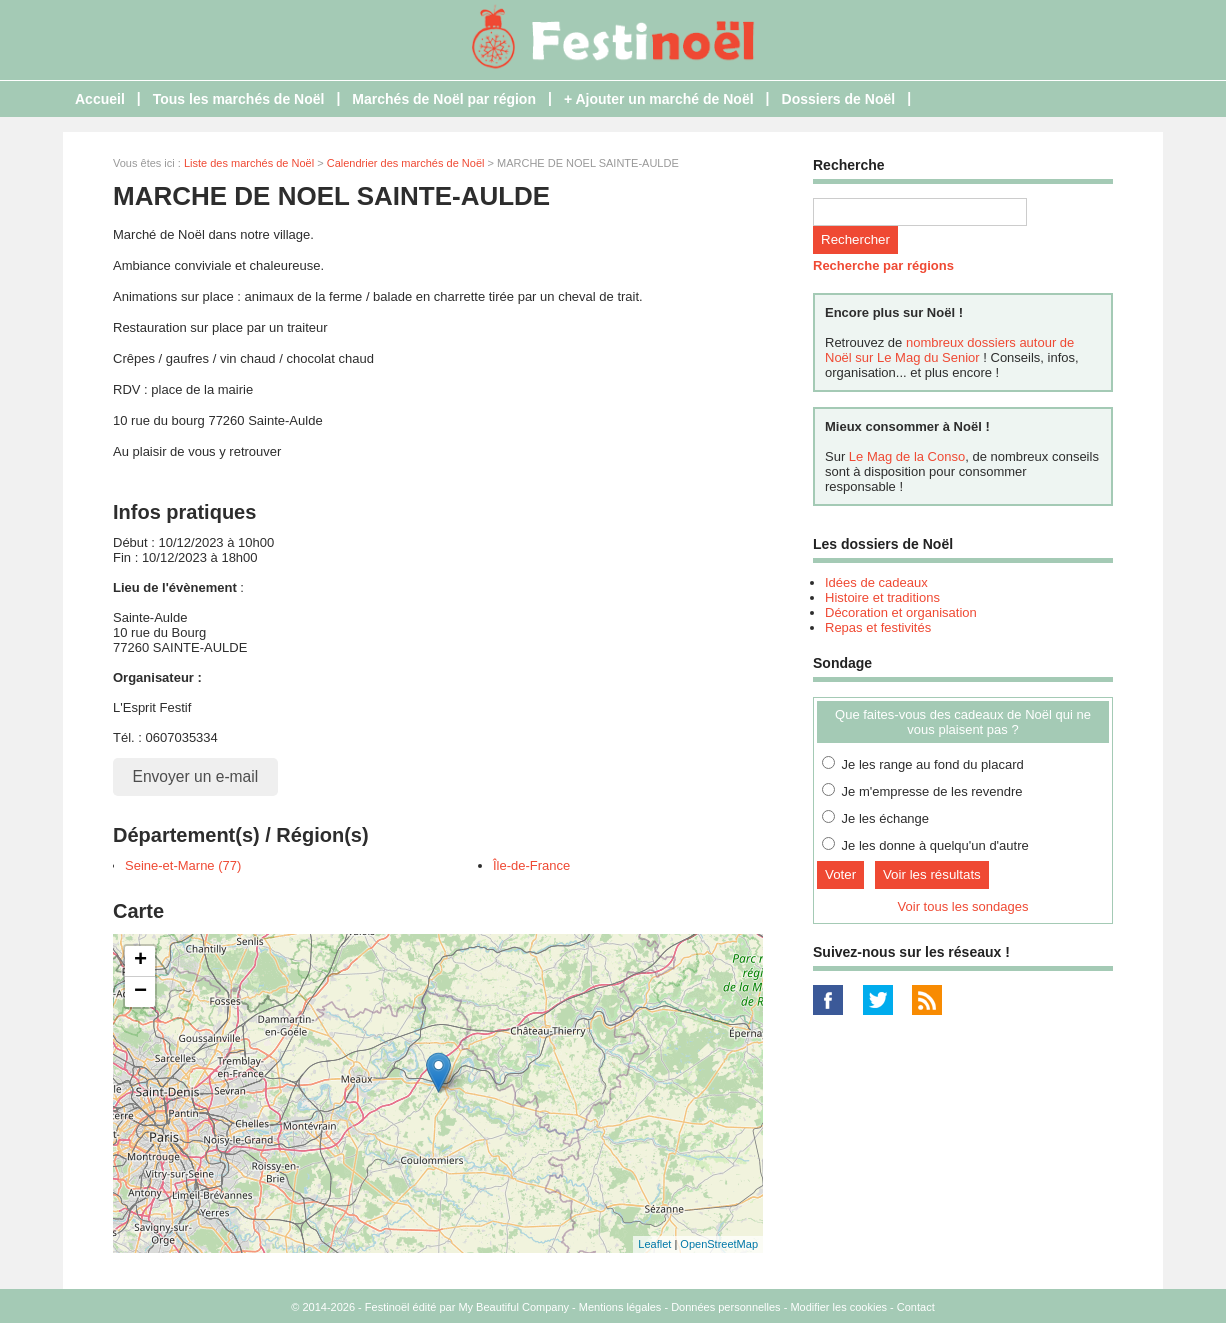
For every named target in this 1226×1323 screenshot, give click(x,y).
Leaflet (654, 1244)
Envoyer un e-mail (196, 776)
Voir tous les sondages (963, 906)
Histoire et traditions (882, 597)
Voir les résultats (932, 874)
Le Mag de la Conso (907, 456)
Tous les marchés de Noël (239, 99)
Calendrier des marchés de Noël (406, 163)
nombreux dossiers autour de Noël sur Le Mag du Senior (949, 350)
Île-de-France (531, 865)
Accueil (100, 99)
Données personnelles (725, 1307)
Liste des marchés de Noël (249, 163)
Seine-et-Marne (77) (183, 865)
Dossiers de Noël (839, 99)
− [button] (140, 992)
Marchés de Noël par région (444, 99)
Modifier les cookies (838, 1307)
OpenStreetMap (719, 1244)
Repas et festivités (878, 627)
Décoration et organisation (901, 612)
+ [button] (140, 961)
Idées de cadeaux (876, 582)
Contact (916, 1307)
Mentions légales (620, 1307)
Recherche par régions (883, 265)
